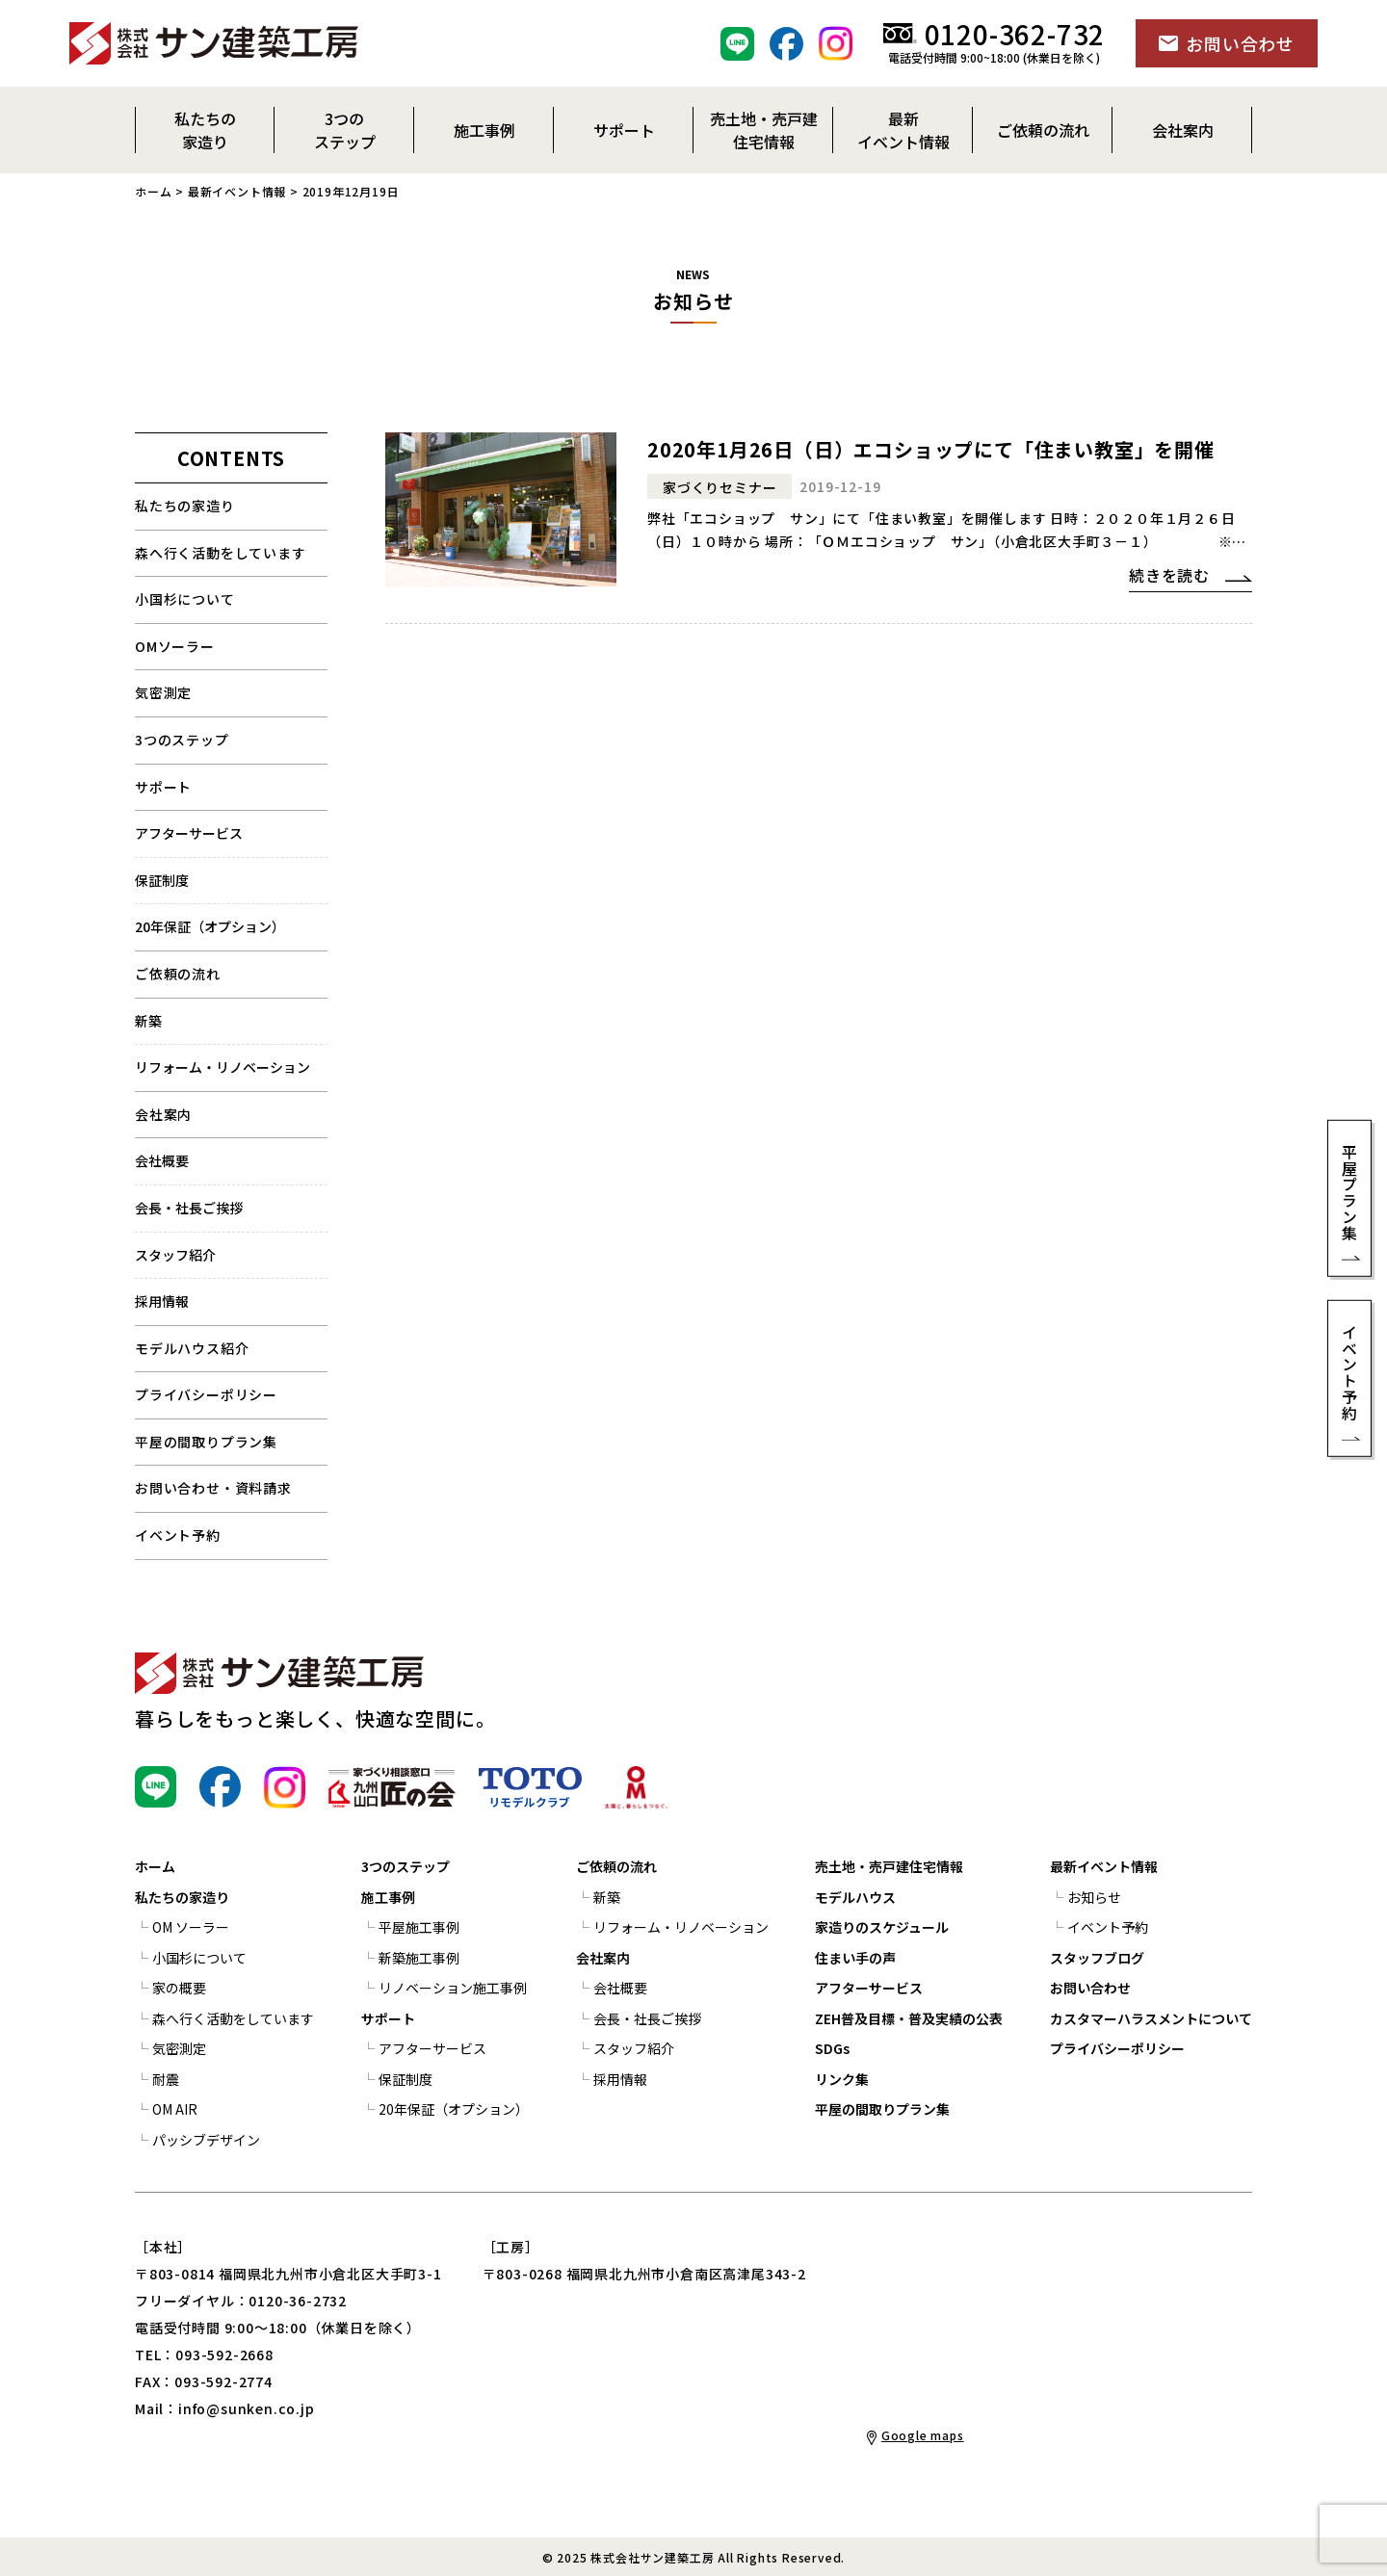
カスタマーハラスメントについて (1151, 2018)
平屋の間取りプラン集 (206, 1441)
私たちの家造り (185, 505)
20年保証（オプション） (210, 926)
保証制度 (162, 880)
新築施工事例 (419, 1957)
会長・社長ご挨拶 (189, 1207)
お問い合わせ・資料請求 (213, 1487)
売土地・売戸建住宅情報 (889, 1866)
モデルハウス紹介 (192, 1348)
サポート (163, 786)
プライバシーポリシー (206, 1394)
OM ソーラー (190, 1927)
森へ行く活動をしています (220, 552)
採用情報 (162, 1301)
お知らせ (1094, 1897)
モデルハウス (855, 1897)
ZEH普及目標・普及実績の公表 (909, 2018)
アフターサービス (189, 833)
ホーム (153, 191)
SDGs (832, 2048)
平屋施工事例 (419, 1927)
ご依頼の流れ (616, 1866)
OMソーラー (175, 646)
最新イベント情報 (237, 191)
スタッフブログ (1097, 1957)
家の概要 (179, 1987)
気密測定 (163, 692)
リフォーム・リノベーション (222, 1067)
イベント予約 (178, 1535)
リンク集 (842, 2079)
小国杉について (185, 599)
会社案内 (163, 1114)
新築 (148, 1020)
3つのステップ (182, 739)
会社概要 (162, 1160)
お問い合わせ (1090, 1987)
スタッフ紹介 (175, 1254)
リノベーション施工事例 (453, 1987)
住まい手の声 (855, 1957)
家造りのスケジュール (882, 1927)
